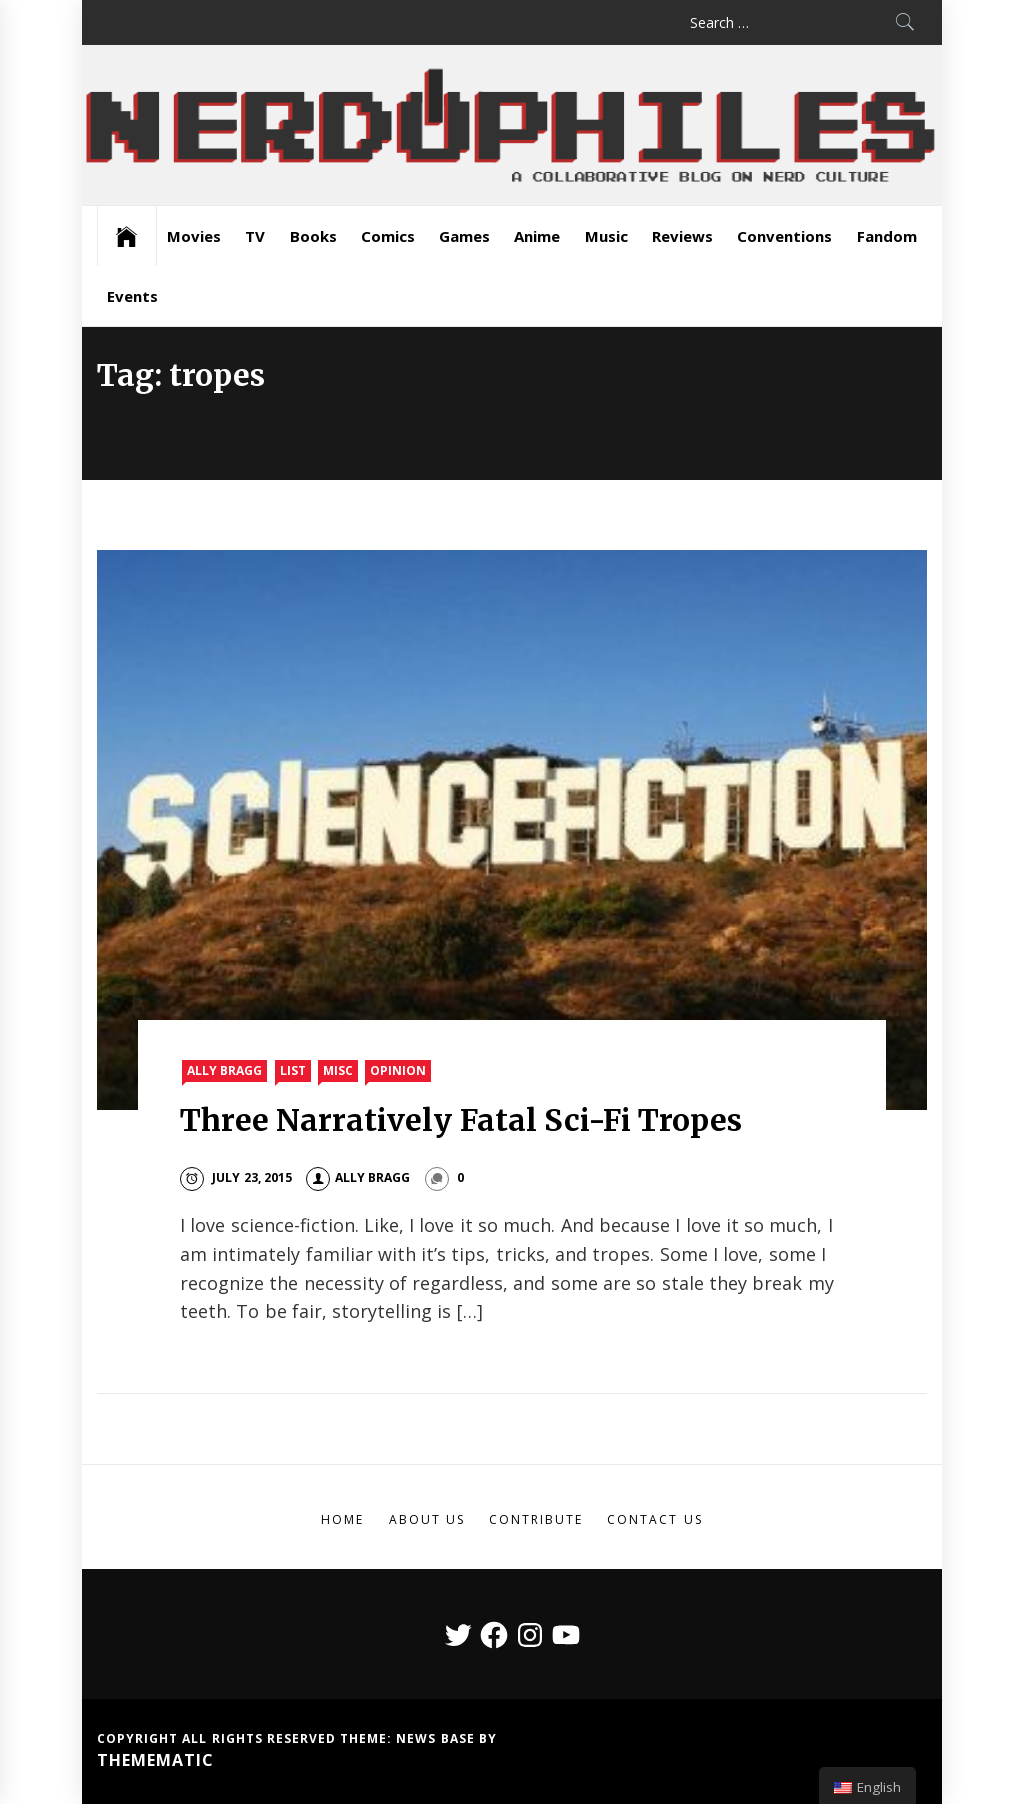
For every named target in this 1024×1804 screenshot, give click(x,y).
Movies (194, 236)
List (293, 1070)
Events (132, 296)
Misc (338, 1070)
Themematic (155, 1760)
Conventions (784, 236)
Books (313, 236)
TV (255, 236)
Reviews (682, 236)
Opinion (398, 1070)
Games (464, 236)
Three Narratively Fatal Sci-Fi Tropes (461, 1120)
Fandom (887, 236)
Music (606, 236)
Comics (388, 236)
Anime (537, 236)
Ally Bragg (224, 1070)
